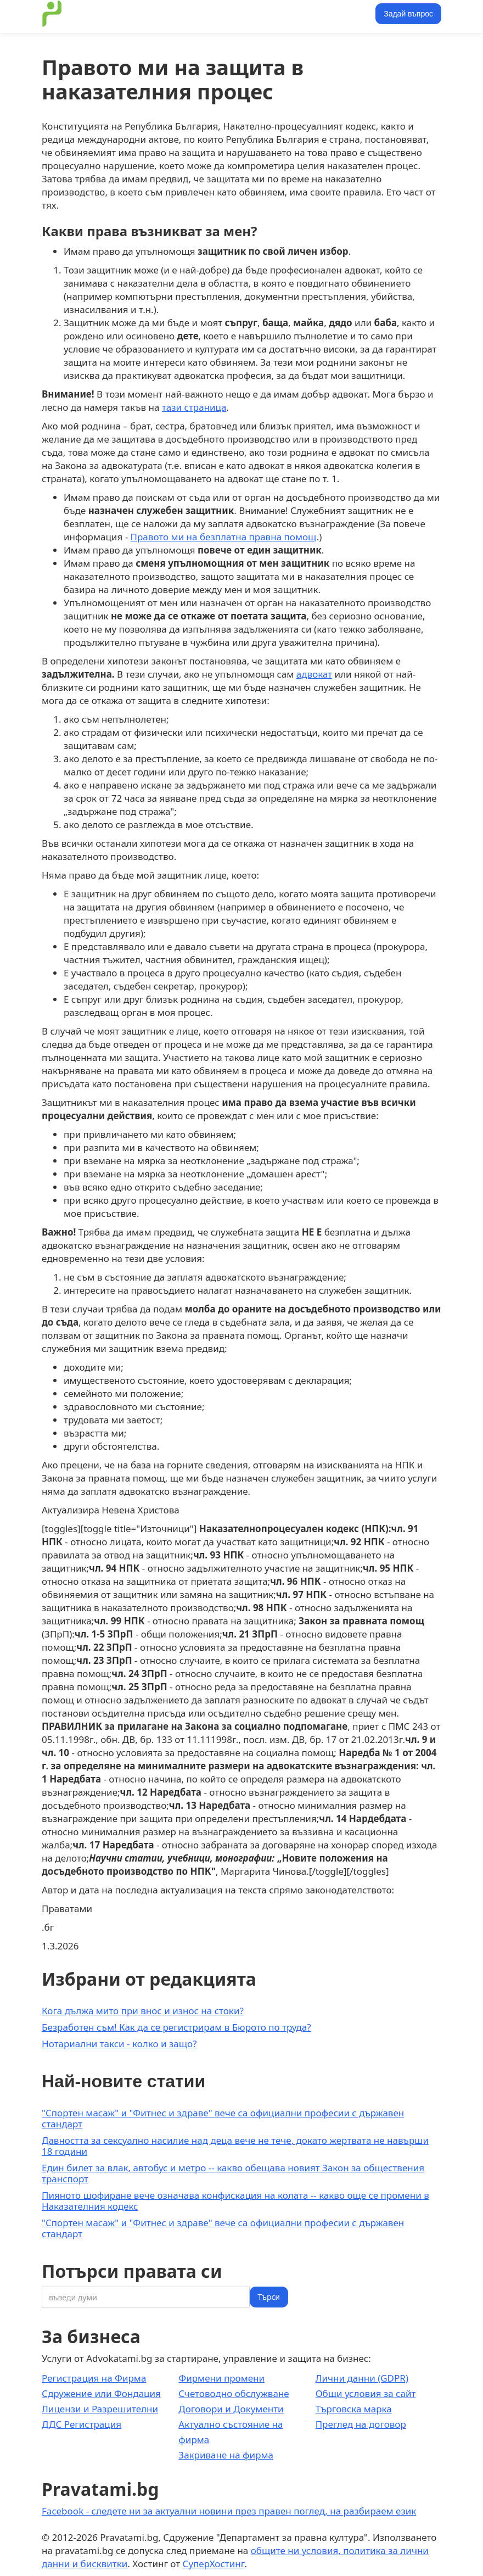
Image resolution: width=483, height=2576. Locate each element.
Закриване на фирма (225, 2455)
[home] (52, 13)
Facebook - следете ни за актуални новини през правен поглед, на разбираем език (229, 2511)
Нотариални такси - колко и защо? (119, 2043)
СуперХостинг (214, 2563)
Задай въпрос (408, 13)
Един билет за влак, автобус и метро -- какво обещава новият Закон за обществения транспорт (233, 2173)
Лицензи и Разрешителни (100, 2408)
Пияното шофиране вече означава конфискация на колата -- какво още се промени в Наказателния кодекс (235, 2200)
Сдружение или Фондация (101, 2393)
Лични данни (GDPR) (362, 2378)
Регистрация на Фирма (94, 2378)
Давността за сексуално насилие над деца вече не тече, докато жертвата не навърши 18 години (235, 2146)
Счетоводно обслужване (233, 2393)
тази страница (194, 407)
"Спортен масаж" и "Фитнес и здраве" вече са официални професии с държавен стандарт (223, 2118)
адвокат (314, 674)
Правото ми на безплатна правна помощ (224, 536)
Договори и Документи (230, 2408)
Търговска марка (354, 2408)
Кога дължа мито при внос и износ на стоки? (143, 2010)
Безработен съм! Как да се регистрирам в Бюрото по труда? (176, 2027)
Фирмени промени (221, 2378)
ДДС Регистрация (81, 2424)
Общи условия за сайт (366, 2393)
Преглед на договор (361, 2424)
